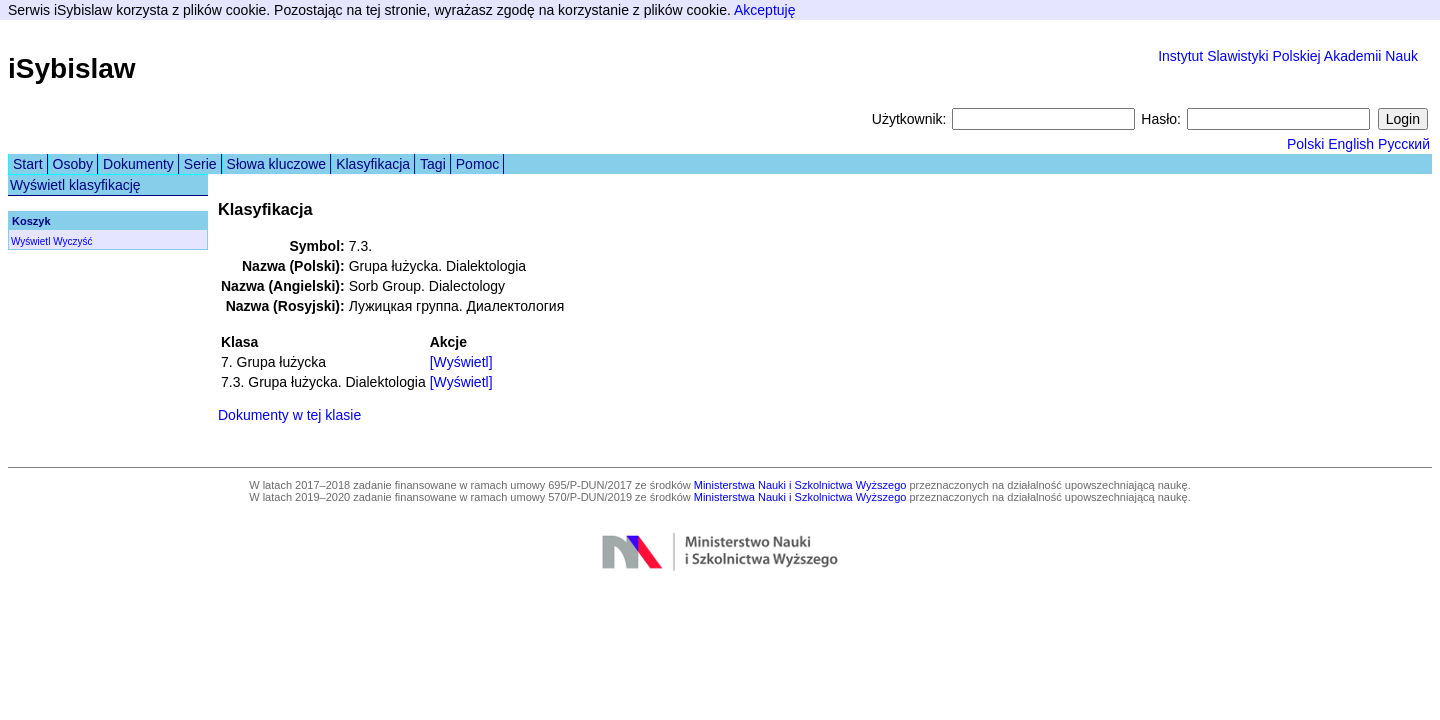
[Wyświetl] (461, 362)
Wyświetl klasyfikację (75, 185)
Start (28, 164)
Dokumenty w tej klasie (289, 415)
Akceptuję (764, 10)
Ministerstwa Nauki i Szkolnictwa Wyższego (800, 485)
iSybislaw (72, 68)
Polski (1305, 144)
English (1351, 144)
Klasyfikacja (373, 164)
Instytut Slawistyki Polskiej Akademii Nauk (1288, 56)
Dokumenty (138, 164)
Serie (200, 164)
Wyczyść (72, 241)
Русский (1404, 144)
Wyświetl (30, 241)
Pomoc (478, 164)
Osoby (73, 164)
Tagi (433, 164)
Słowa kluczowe (277, 164)
